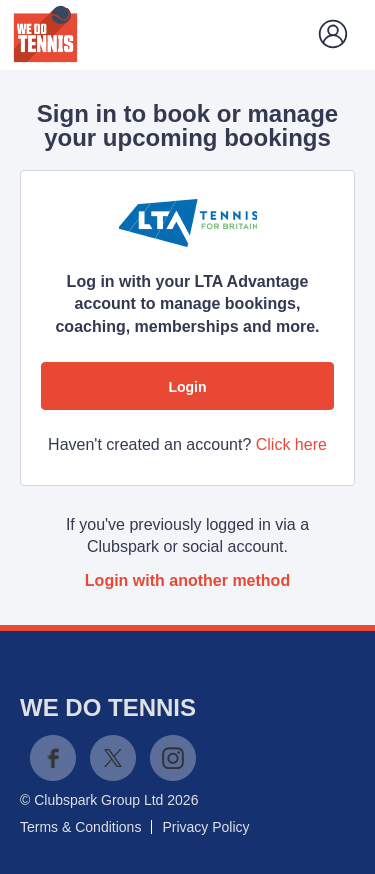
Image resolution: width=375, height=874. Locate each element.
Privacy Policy (205, 827)
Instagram (173, 758)
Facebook (53, 758)
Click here (291, 444)
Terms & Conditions (80, 827)
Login (187, 387)
